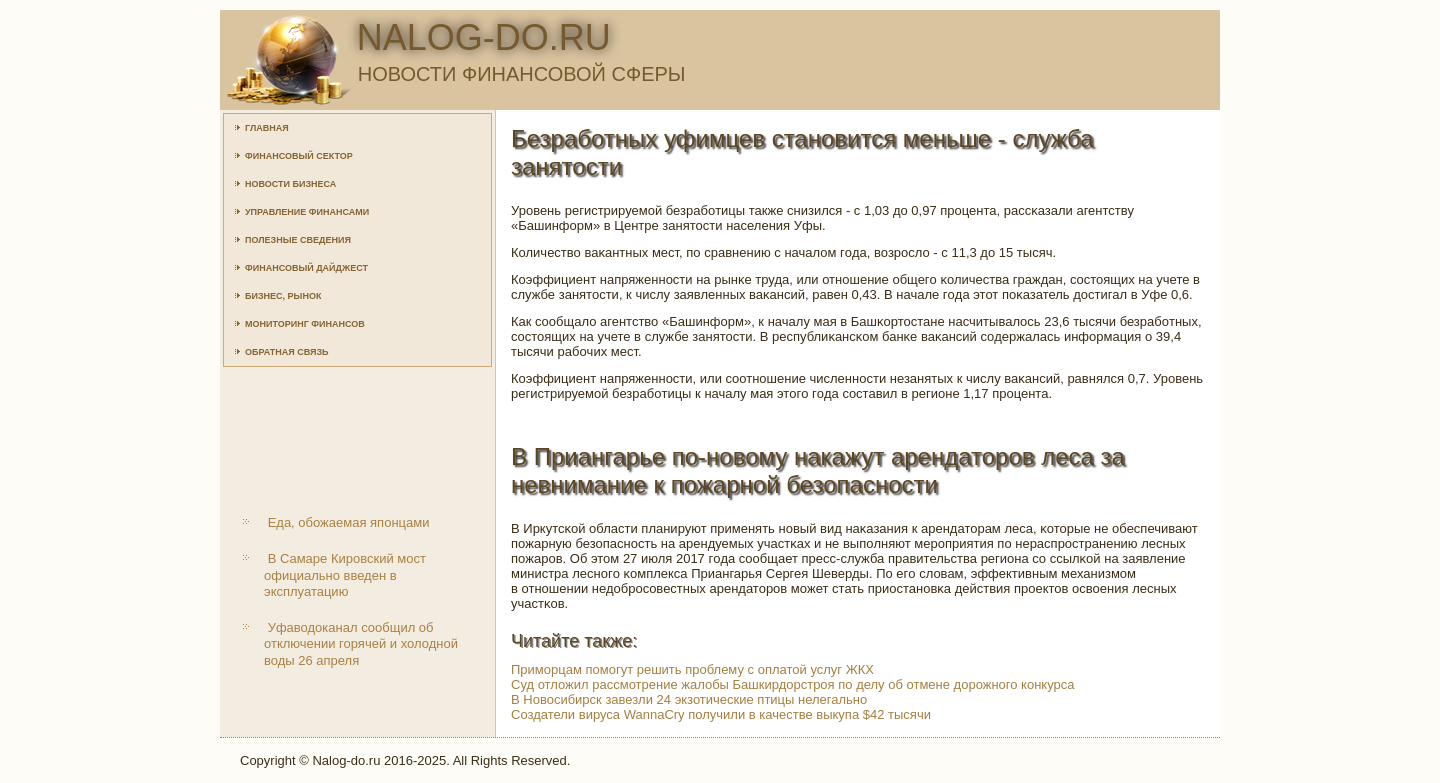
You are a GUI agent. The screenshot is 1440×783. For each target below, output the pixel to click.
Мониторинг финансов (305, 324)
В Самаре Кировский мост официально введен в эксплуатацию (345, 575)
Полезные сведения (298, 240)
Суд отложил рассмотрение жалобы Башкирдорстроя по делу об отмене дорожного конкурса (793, 684)
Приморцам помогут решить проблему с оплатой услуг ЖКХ (692, 669)
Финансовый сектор (299, 156)
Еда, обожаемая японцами (349, 522)
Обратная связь (287, 352)
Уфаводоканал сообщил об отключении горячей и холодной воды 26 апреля (361, 644)
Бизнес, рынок (283, 296)
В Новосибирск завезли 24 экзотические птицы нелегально (689, 699)
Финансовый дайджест (306, 268)
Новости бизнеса (290, 184)
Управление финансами (307, 212)
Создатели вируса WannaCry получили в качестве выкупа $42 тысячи (721, 714)
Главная (267, 128)
